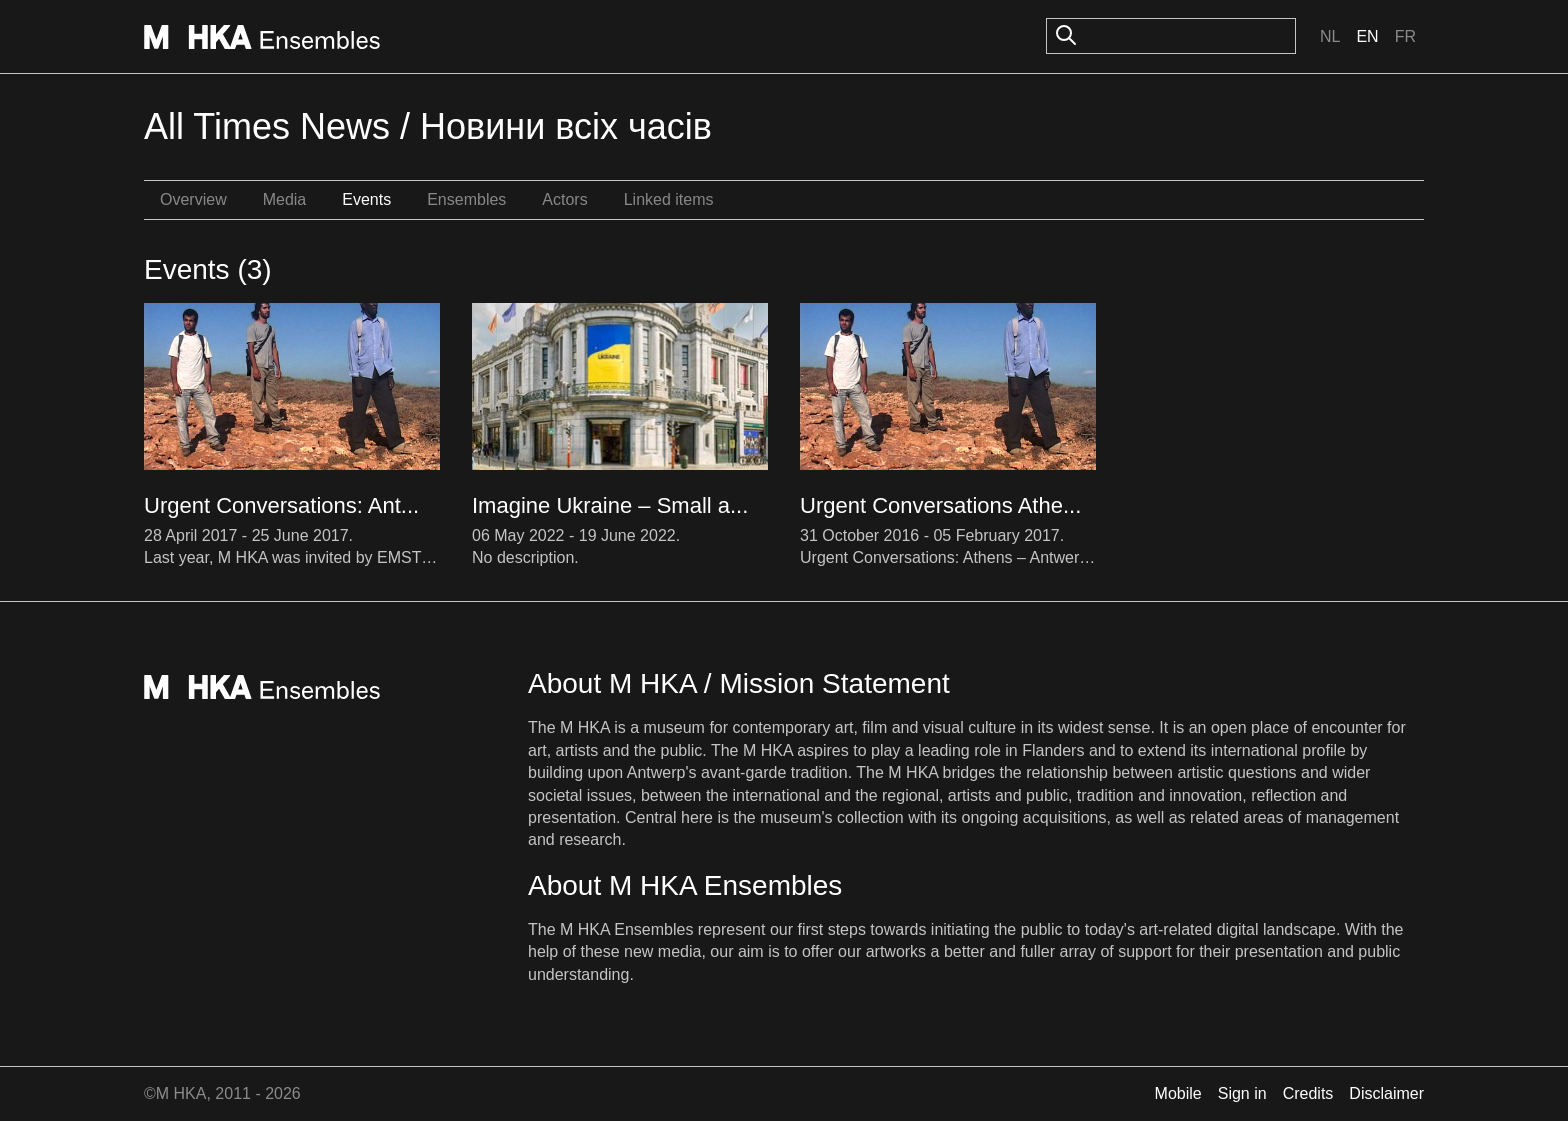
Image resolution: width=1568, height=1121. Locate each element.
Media (285, 199)
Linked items (669, 199)
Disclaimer (1386, 1093)
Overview (193, 199)
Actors (564, 199)
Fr (1405, 36)
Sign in (1242, 1093)
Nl (1330, 36)
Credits (1308, 1093)
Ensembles (466, 199)
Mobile (1178, 1093)
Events (366, 199)
